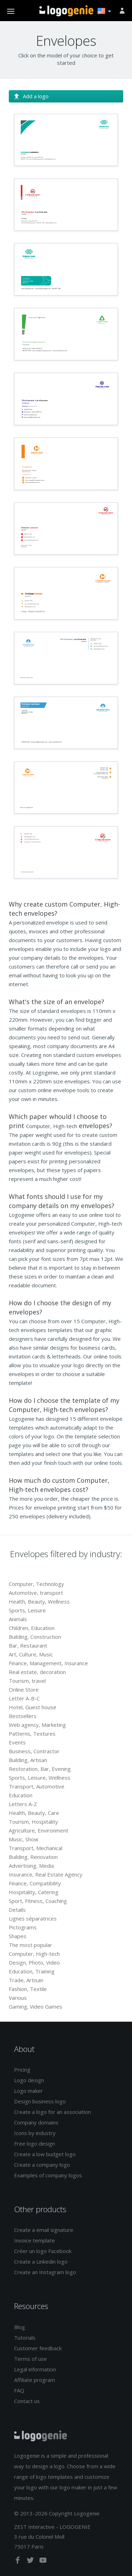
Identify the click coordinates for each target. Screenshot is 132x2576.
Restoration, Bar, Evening (40, 1768)
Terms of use (30, 2358)
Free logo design (34, 2143)
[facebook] (18, 2561)
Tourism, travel (27, 1680)
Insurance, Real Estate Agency (45, 1874)
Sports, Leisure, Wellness (39, 1777)
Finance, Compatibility (35, 1883)
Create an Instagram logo (45, 2272)
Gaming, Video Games (35, 2006)
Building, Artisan (28, 1759)
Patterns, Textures (32, 1733)
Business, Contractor (34, 1751)
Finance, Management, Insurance (48, 1663)
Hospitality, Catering (33, 1892)
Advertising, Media (31, 1865)
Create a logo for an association (52, 2111)
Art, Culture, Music (31, 1654)
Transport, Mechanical (35, 1848)
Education (20, 1795)
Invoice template (34, 2240)
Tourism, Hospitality (33, 1821)
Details (17, 1909)
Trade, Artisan (26, 1980)
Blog (19, 2327)
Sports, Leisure (27, 1610)
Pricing (22, 2069)
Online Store (24, 1689)
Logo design (29, 2080)
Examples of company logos (48, 2175)
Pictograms (23, 1927)
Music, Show (23, 1839)
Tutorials (25, 2337)
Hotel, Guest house (32, 1707)
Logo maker (28, 2090)
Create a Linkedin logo (41, 2261)
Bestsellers (23, 1715)
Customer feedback (38, 2348)
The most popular (30, 1944)
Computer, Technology (36, 1583)
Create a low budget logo (45, 2154)
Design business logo (40, 2101)
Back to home (66, 11)
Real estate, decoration (37, 1671)
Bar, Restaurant (28, 1645)
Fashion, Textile (28, 1988)
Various (18, 1997)
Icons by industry (35, 2132)
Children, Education (32, 1627)
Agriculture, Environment (38, 1830)
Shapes (17, 1936)
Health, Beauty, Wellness (39, 1601)
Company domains (36, 2122)
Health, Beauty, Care (34, 1812)
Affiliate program (34, 2379)
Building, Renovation (33, 1856)
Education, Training (32, 1971)
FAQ (19, 2390)
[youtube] (42, 2561)
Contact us (27, 2400)
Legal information (35, 2369)
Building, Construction (35, 1636)
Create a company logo (42, 2164)
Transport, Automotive (36, 1786)
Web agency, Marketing (37, 1724)
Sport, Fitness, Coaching (38, 1900)
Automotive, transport (36, 1592)
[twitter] (31, 2561)
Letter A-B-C (24, 1698)
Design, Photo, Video (34, 1962)
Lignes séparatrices (33, 1918)
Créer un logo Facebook (42, 2250)
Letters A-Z (23, 1803)
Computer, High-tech (34, 1953)
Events (17, 1742)
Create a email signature (43, 2229)
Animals (18, 1619)
